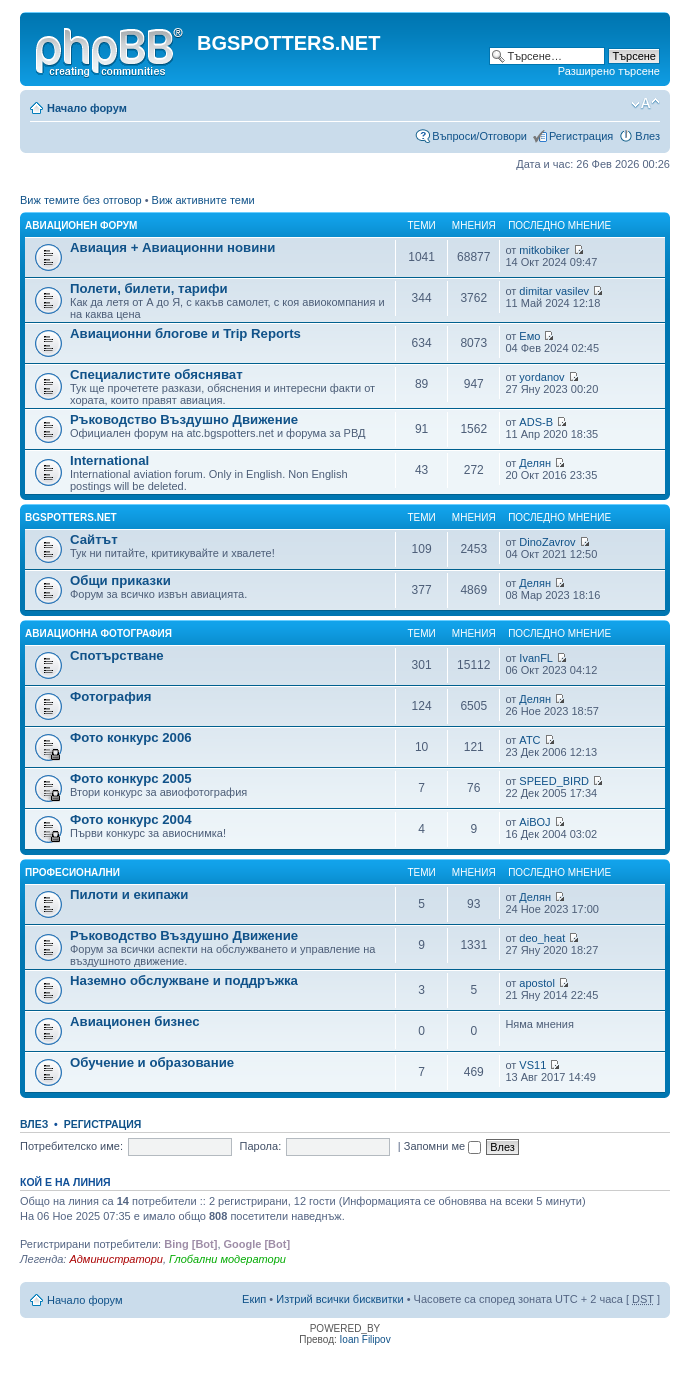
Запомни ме (442, 1146)
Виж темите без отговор (81, 200)
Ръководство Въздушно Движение (184, 419)
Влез (647, 136)
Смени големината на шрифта (645, 104)
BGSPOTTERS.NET (71, 517)
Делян (535, 463)
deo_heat (542, 938)
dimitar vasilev (554, 291)
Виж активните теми (203, 200)
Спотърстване (117, 655)
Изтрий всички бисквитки (339, 1299)
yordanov (541, 377)
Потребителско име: (71, 1146)
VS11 (532, 1065)
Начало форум (87, 108)
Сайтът (94, 539)
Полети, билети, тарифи (149, 288)
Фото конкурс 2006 (131, 737)
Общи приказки (120, 580)
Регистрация (581, 136)
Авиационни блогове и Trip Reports (185, 333)
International (109, 460)
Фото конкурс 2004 (131, 819)
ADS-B (536, 422)
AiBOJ (534, 822)
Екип (254, 1299)
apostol (536, 983)
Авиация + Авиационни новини (172, 247)
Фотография (111, 696)
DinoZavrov (547, 542)
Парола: (261, 1146)
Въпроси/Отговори (479, 136)
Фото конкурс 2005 (131, 778)
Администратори (115, 1259)
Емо (529, 336)
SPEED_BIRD (554, 781)
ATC (529, 740)
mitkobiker (544, 250)
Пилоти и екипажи (129, 894)
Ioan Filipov (365, 1339)
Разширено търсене (609, 71)
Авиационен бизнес (135, 1021)
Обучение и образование (152, 1062)
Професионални (72, 872)
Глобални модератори (227, 1259)
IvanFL (536, 658)
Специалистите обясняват (156, 374)
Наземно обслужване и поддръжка (184, 980)
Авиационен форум (81, 225)
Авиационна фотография (98, 633)
